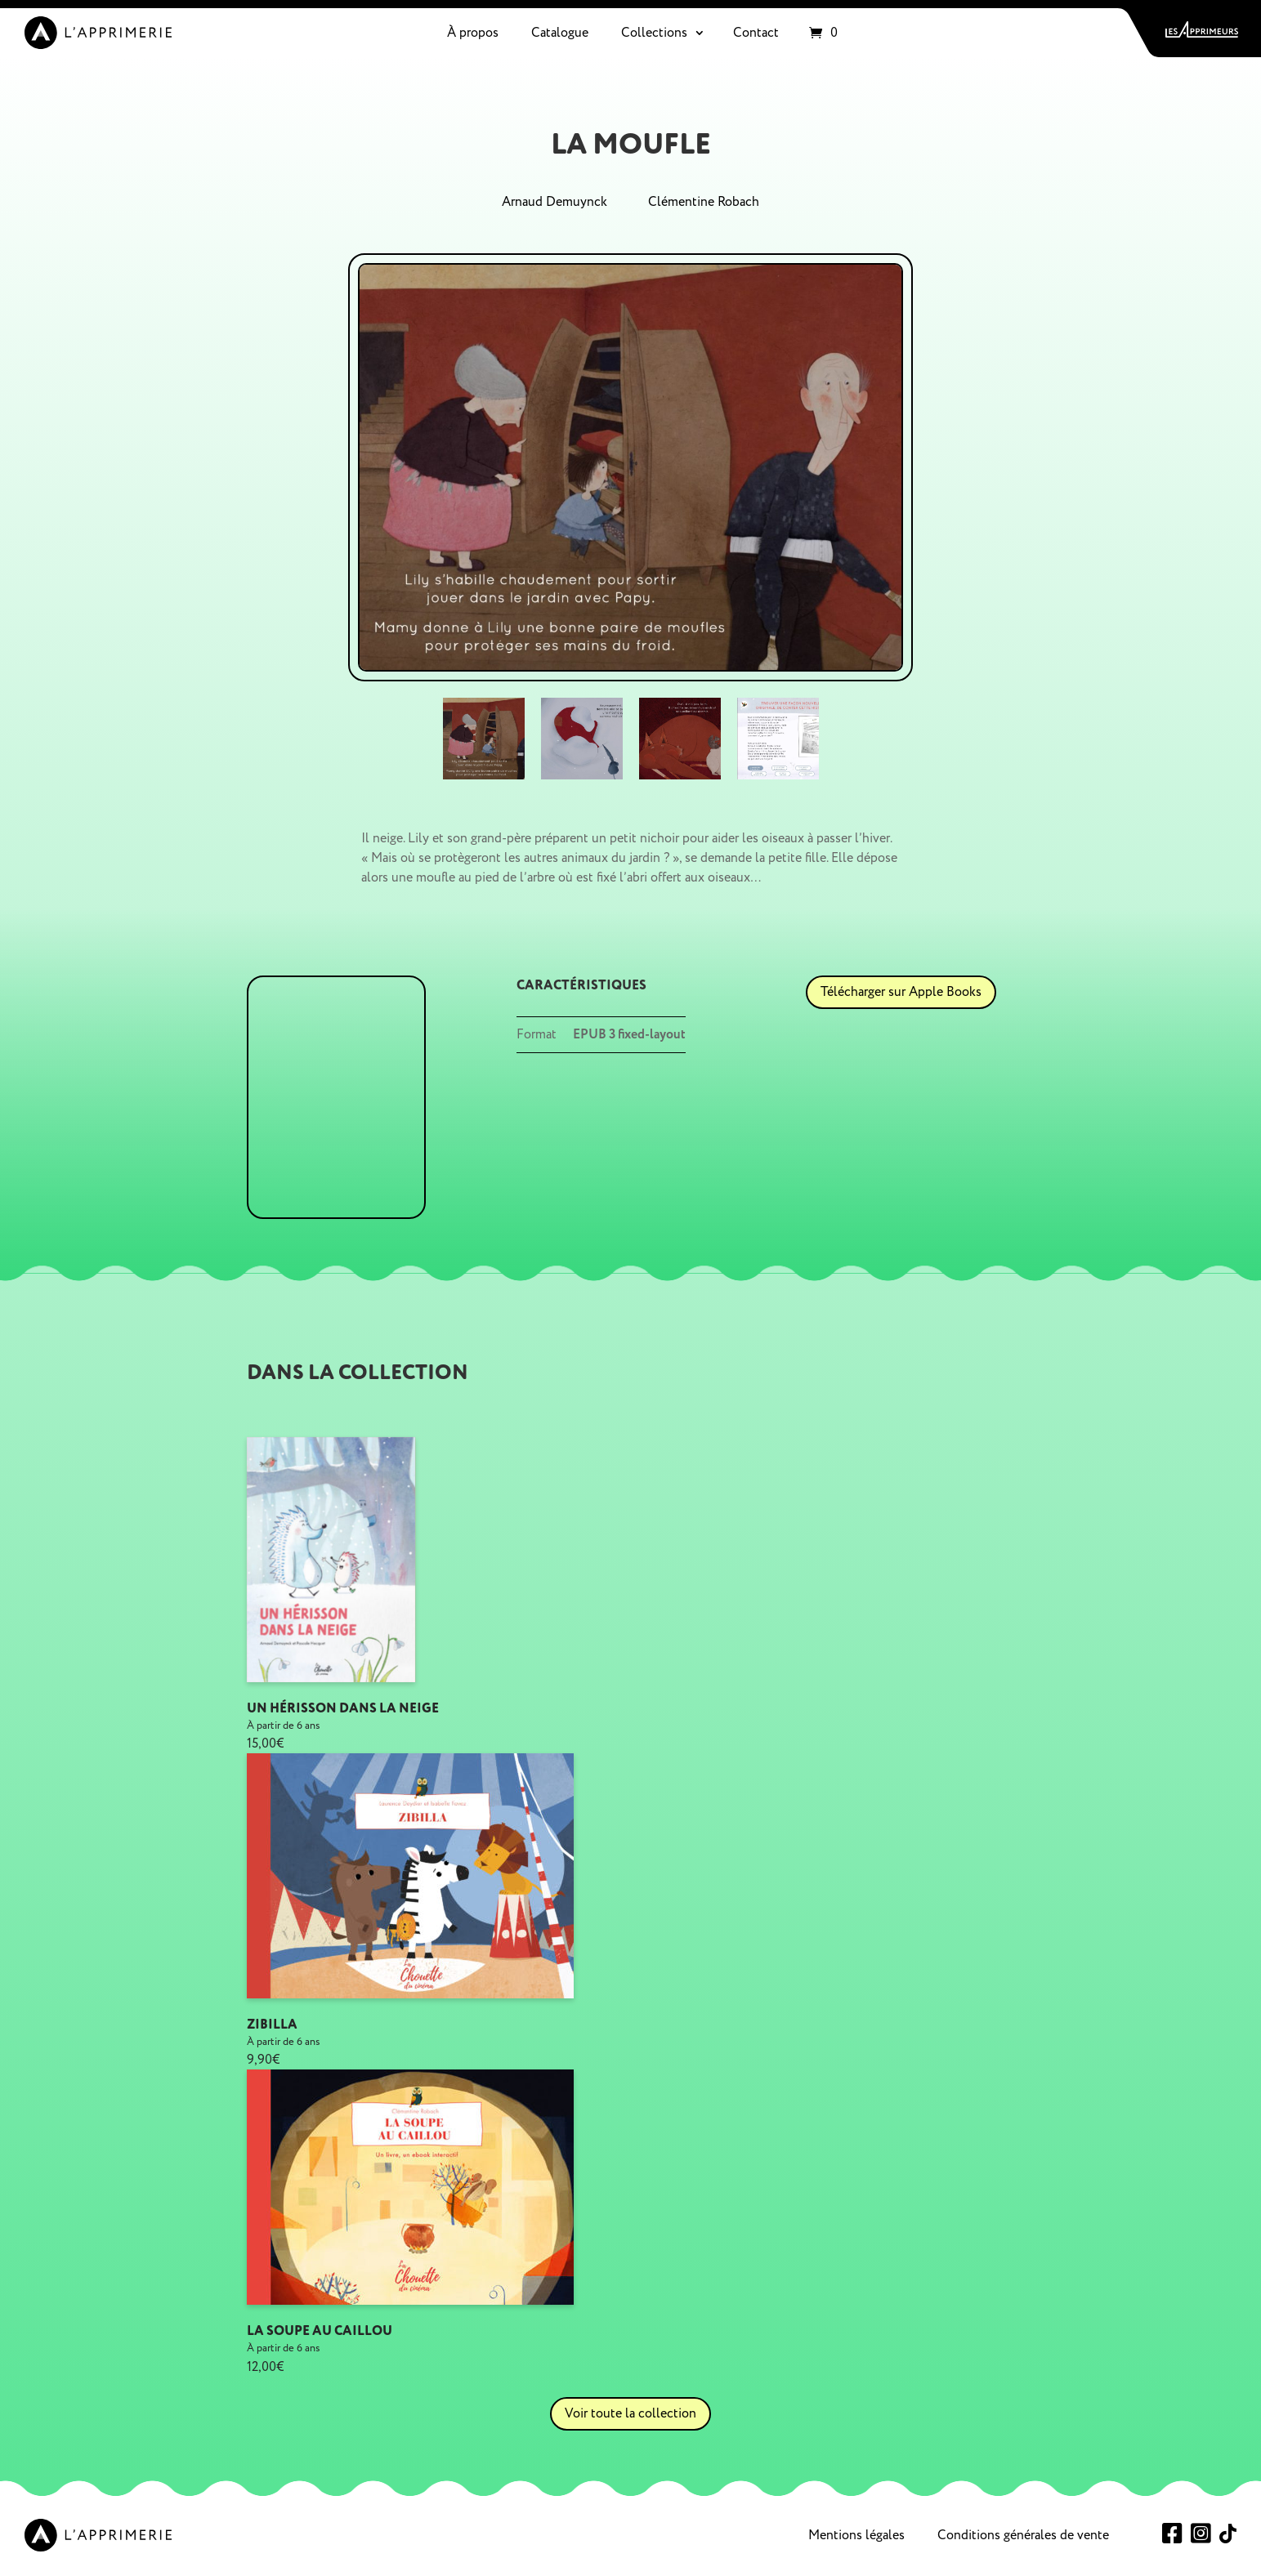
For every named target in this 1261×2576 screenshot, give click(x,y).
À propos (473, 33)
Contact (756, 33)
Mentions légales (856, 2535)
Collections (654, 33)
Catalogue (559, 33)
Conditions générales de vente (1023, 2535)
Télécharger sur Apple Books (901, 992)
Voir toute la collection (630, 2413)
